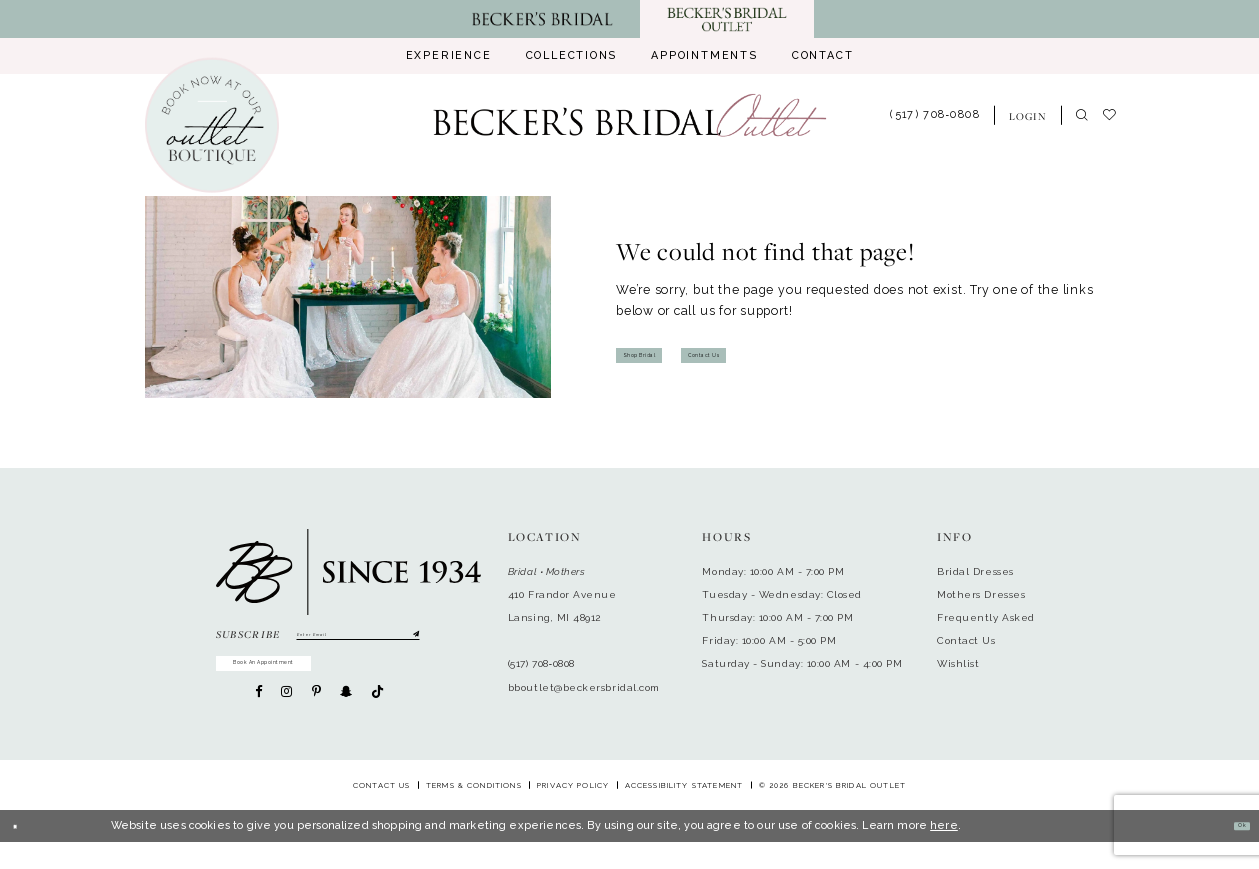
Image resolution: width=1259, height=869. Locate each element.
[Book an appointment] (212, 125)
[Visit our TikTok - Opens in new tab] (377, 719)
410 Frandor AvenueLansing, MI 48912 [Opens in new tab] (562, 606)
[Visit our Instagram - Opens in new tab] (286, 718)
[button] (1027, 115)
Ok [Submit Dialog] (1234, 853)
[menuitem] (448, 56)
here (944, 852)
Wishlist (958, 663)
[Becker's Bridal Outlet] (629, 115)
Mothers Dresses (981, 594)
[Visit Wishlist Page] (1116, 116)
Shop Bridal (665, 354)
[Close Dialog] (23, 853)
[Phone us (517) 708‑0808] (935, 116)
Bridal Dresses (975, 571)
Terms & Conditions (474, 812)
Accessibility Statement (684, 812)
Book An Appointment (322, 681)
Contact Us (782, 354)
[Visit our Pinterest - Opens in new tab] (316, 718)
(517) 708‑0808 (541, 663)
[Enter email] (358, 640)
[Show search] (1081, 116)
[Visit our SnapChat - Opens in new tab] (346, 718)
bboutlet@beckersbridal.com (584, 687)
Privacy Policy (573, 812)
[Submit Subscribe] (411, 640)
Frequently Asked (986, 617)
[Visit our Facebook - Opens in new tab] (258, 718)
